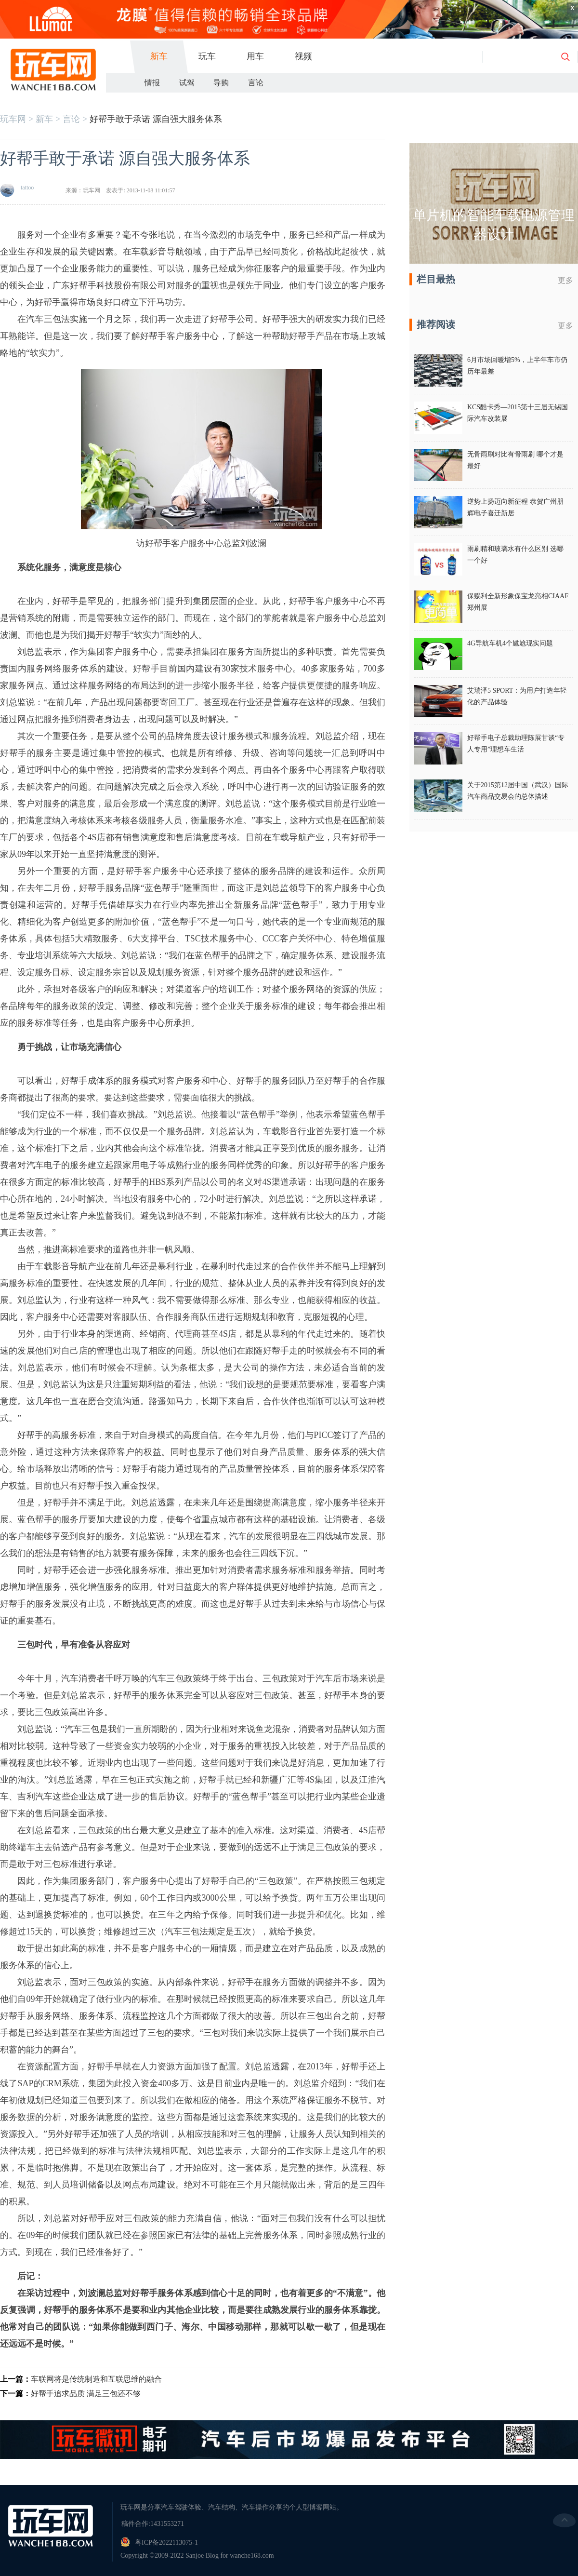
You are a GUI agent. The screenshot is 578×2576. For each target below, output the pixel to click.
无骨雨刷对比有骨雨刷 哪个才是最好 (515, 460)
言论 (255, 83)
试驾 (187, 83)
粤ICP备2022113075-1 (166, 2542)
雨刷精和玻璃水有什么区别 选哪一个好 (515, 554)
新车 (159, 56)
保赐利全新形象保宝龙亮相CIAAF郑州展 (517, 601)
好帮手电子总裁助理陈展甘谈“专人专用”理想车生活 (516, 743)
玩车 (207, 56)
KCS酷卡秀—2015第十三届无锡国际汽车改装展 (517, 412)
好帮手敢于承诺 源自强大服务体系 (156, 119)
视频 (303, 56)
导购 (221, 83)
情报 (152, 83)
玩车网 (13, 119)
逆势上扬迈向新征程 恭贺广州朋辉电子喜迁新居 (515, 507)
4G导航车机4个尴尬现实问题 (510, 643)
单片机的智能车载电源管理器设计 (494, 225)
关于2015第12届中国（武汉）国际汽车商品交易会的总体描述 (517, 790)
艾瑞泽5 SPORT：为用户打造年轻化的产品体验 (517, 696)
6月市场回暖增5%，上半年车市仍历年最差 (517, 365)
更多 (565, 280)
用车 (255, 56)
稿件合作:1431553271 (152, 2523)
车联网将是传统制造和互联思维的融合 (96, 2379)
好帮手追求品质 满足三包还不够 (86, 2393)
